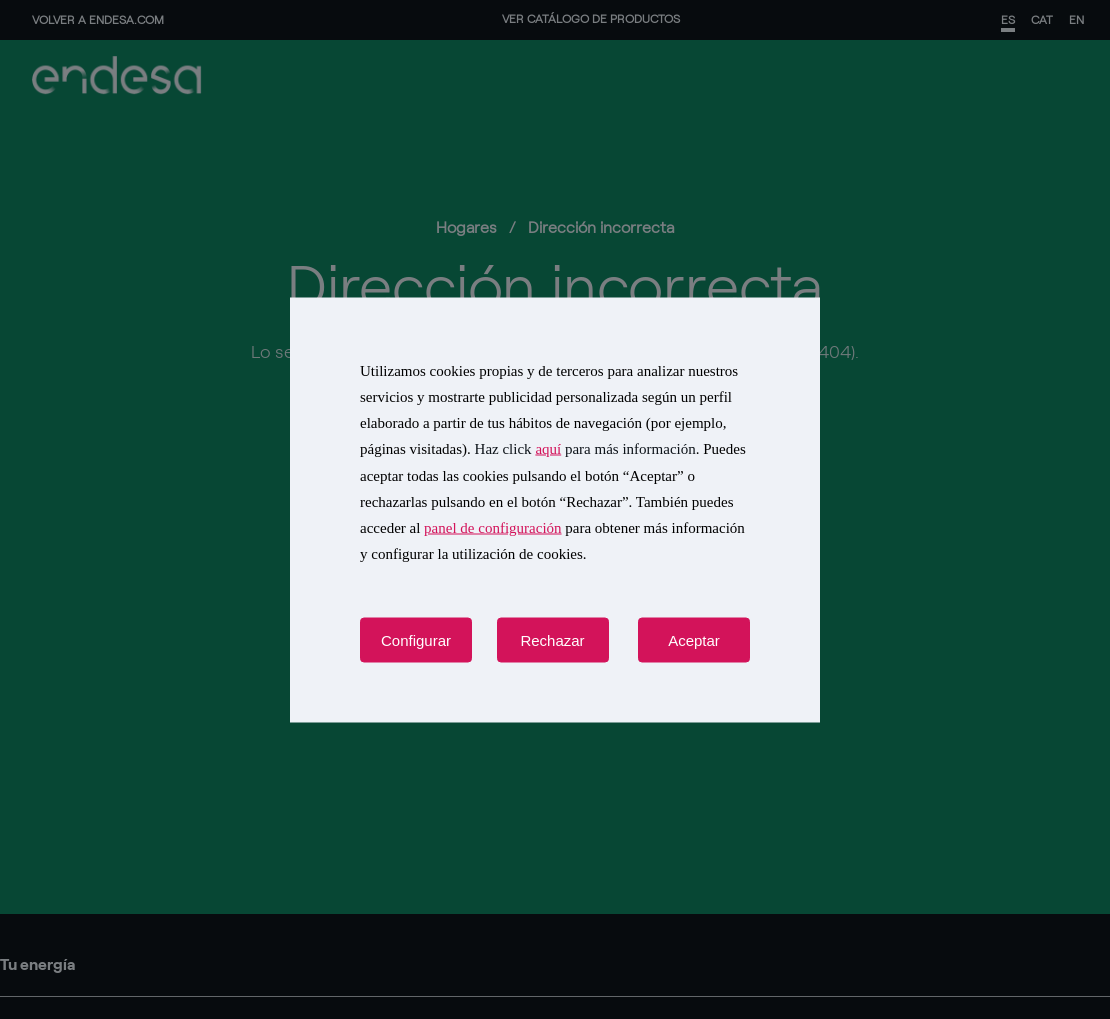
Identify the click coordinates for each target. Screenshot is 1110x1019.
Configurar (416, 639)
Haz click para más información (585, 449)
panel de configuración (492, 528)
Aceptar (694, 639)
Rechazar (552, 639)
